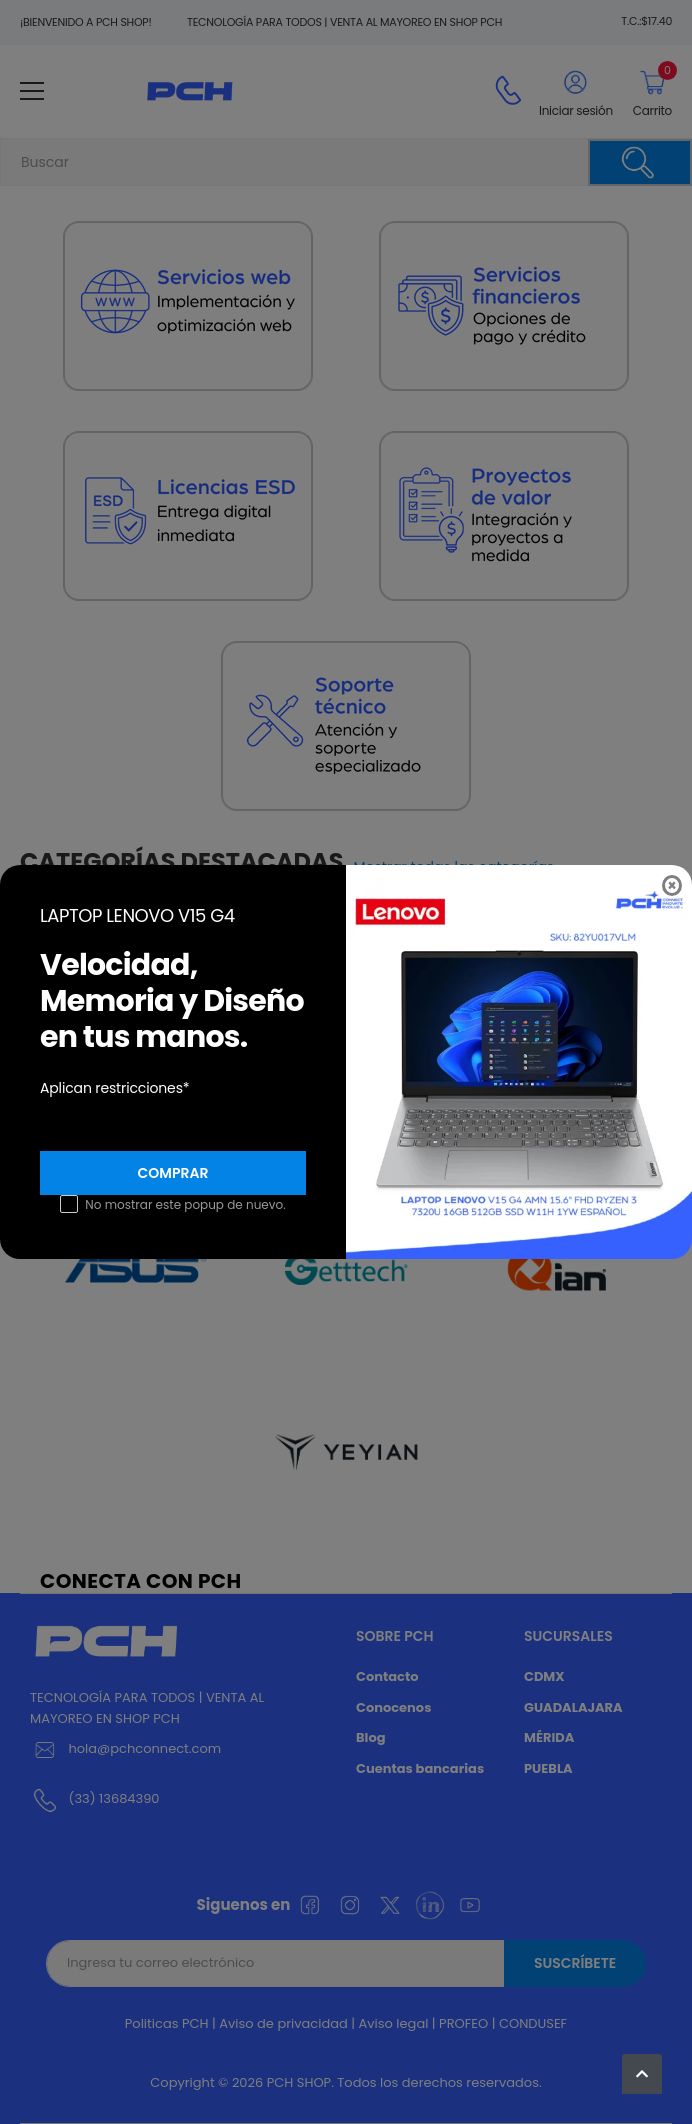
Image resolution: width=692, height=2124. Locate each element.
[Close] (672, 885)
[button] (642, 2074)
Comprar (173, 1173)
